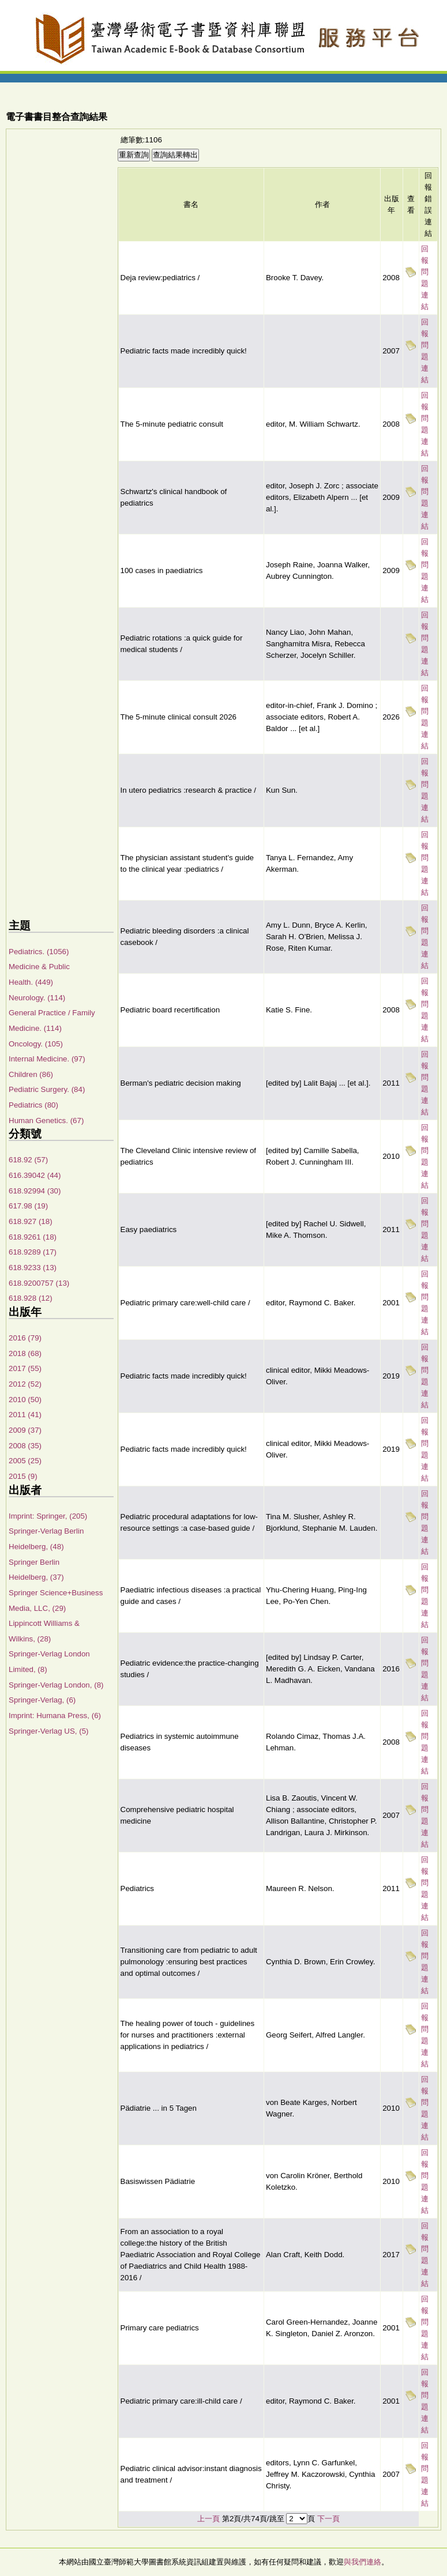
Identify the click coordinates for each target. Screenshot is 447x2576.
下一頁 (328, 2518)
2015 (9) (23, 1476)
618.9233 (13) (33, 1267)
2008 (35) (25, 1445)
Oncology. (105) (36, 1044)
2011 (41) (25, 1414)
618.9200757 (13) (39, 1283)
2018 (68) (25, 1353)
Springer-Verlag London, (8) (56, 1685)
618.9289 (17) (33, 1252)
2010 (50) (25, 1399)
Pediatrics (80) (33, 1105)
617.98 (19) (28, 1206)
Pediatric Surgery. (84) (47, 1089)
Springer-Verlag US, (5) (49, 1731)
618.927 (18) (30, 1221)
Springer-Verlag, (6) (42, 1700)
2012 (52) (25, 1384)
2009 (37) (25, 1430)
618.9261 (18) (33, 1237)
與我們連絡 (362, 2562)
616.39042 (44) (35, 1175)
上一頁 (208, 2518)
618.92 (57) (28, 1159)
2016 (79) (25, 1338)
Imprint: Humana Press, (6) (55, 1715)
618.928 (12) (30, 1298)
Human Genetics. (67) (46, 1120)
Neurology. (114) (37, 997)
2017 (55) (25, 1368)
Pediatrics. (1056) (39, 951)
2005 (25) (25, 1460)
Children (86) (31, 1074)
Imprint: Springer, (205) (48, 1516)
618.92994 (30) (35, 1191)
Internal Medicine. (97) (47, 1058)
